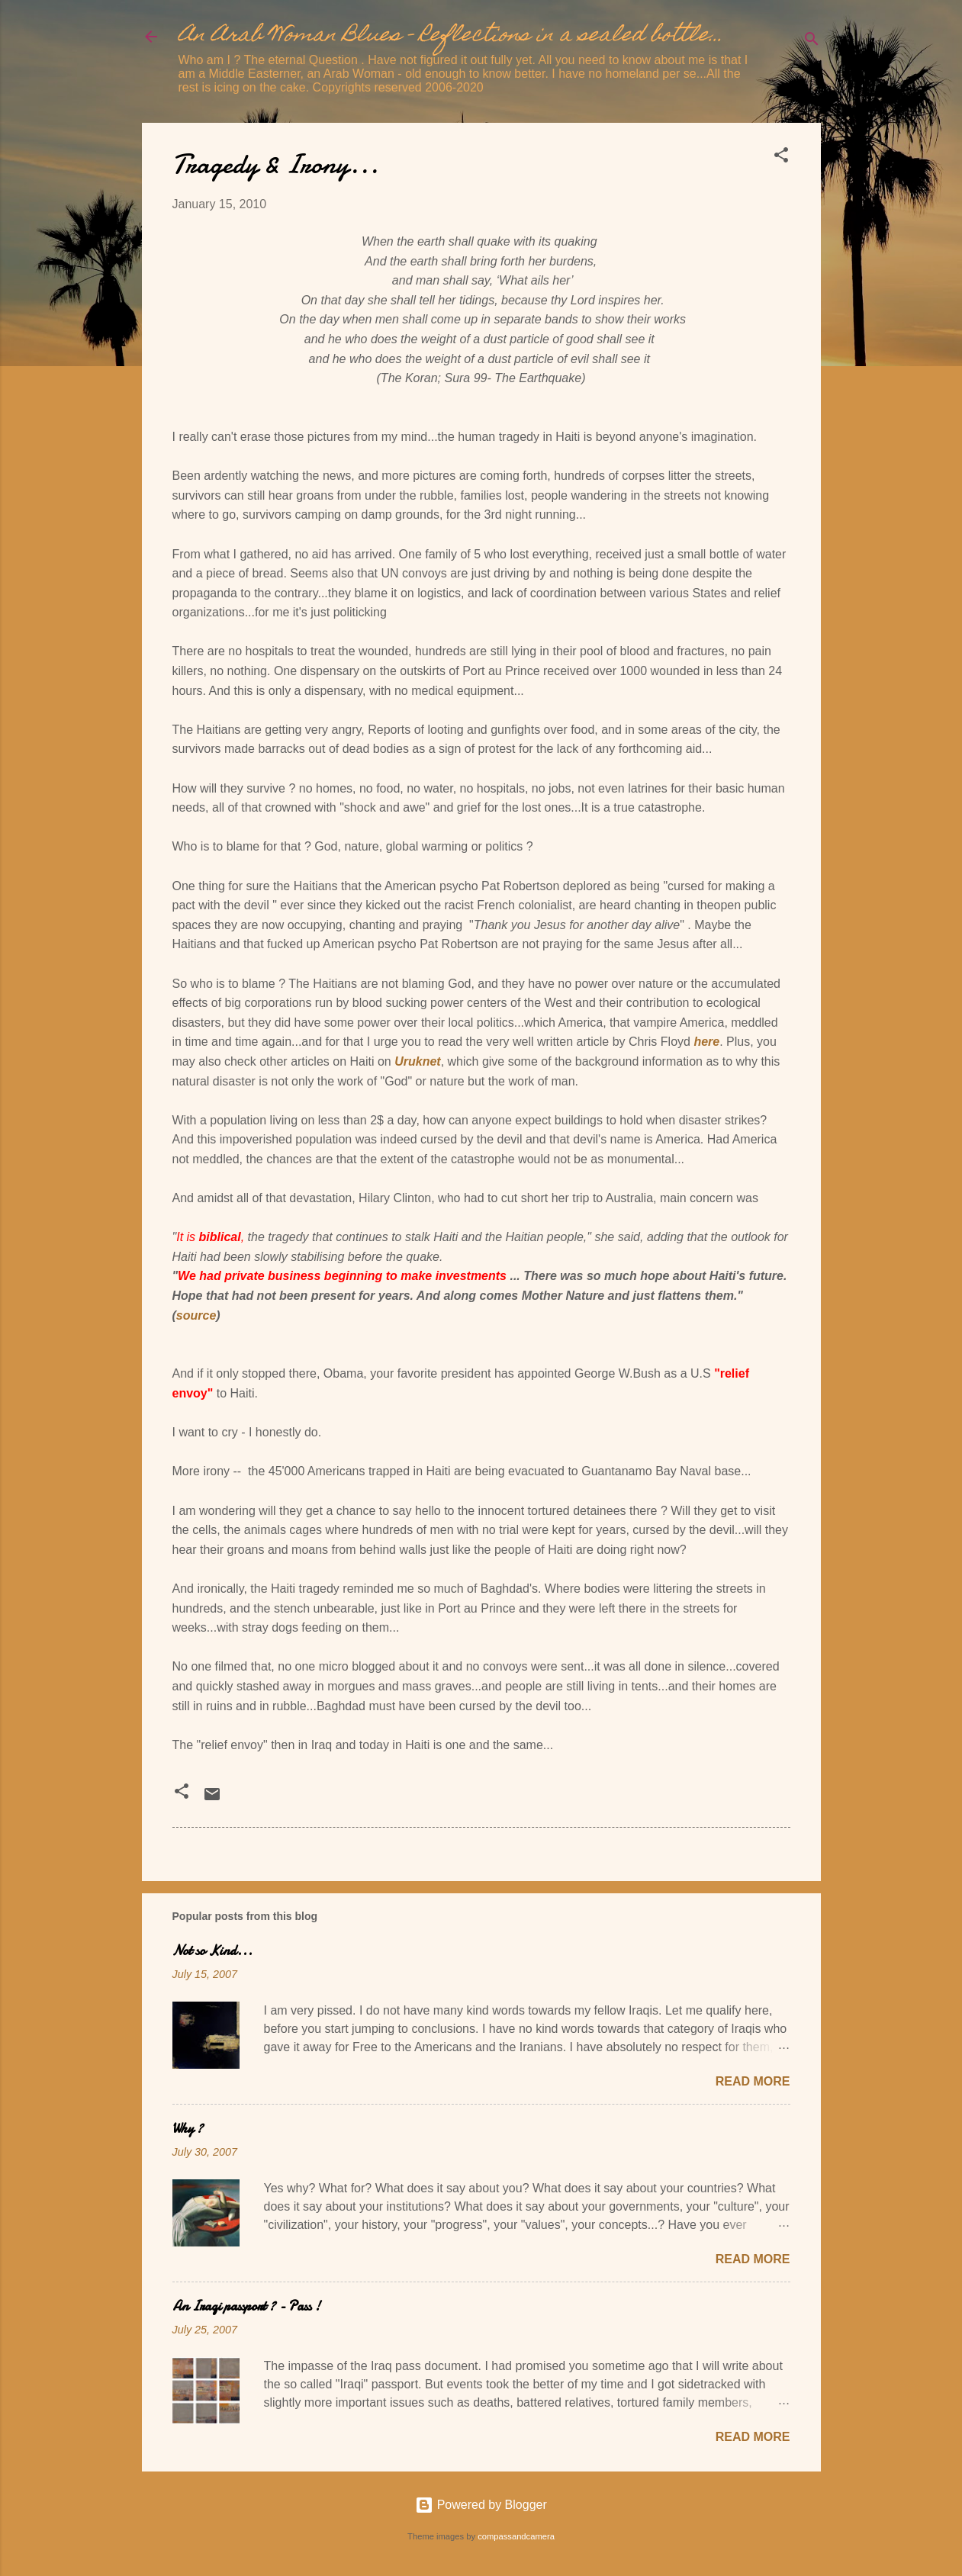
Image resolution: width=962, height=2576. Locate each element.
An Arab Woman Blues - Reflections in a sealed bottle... (451, 36)
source (196, 1315)
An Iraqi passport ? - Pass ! (246, 2306)
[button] (781, 157)
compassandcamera (516, 2536)
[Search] (812, 41)
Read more (753, 2081)
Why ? (187, 2128)
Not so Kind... (212, 1950)
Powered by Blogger (481, 2504)
